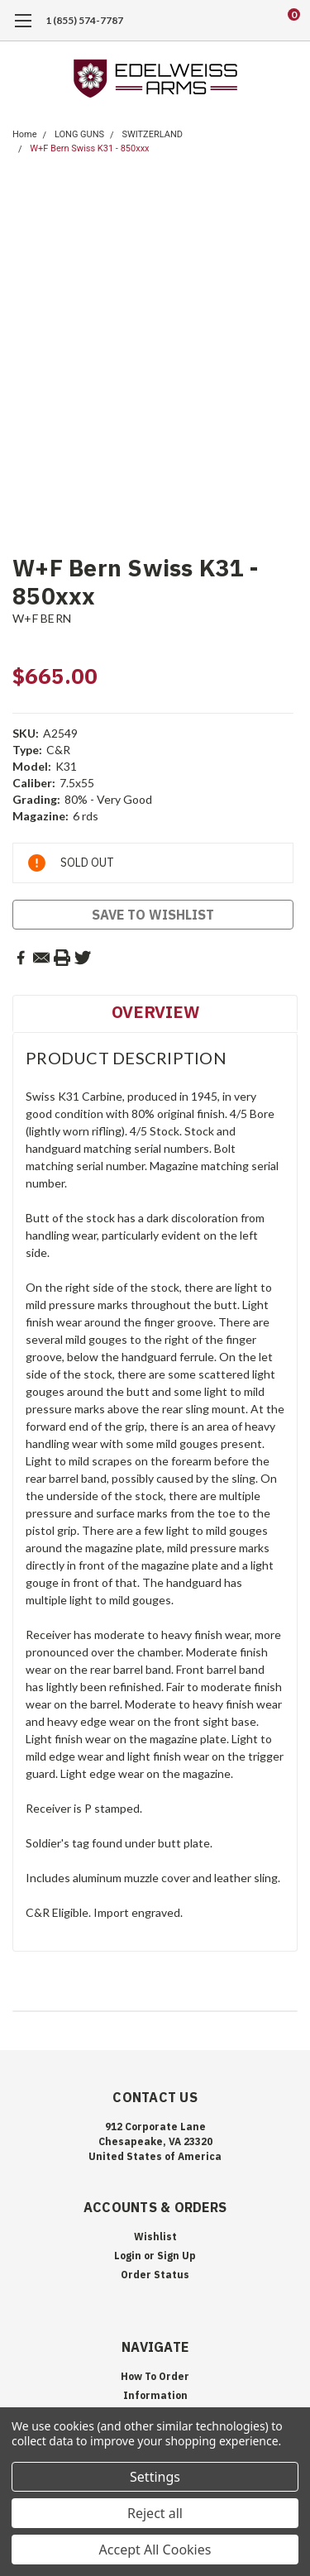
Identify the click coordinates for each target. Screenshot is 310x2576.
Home (24, 134)
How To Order (155, 2376)
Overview (155, 1012)
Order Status (155, 2274)
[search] (227, 20)
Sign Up (176, 2255)
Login (127, 2255)
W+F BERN (41, 618)
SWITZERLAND (152, 134)
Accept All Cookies (155, 2549)
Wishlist (155, 2236)
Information (155, 2395)
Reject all (155, 2513)
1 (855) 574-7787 (84, 20)
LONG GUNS (79, 134)
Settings (155, 2477)
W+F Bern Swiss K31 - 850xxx (89, 148)
